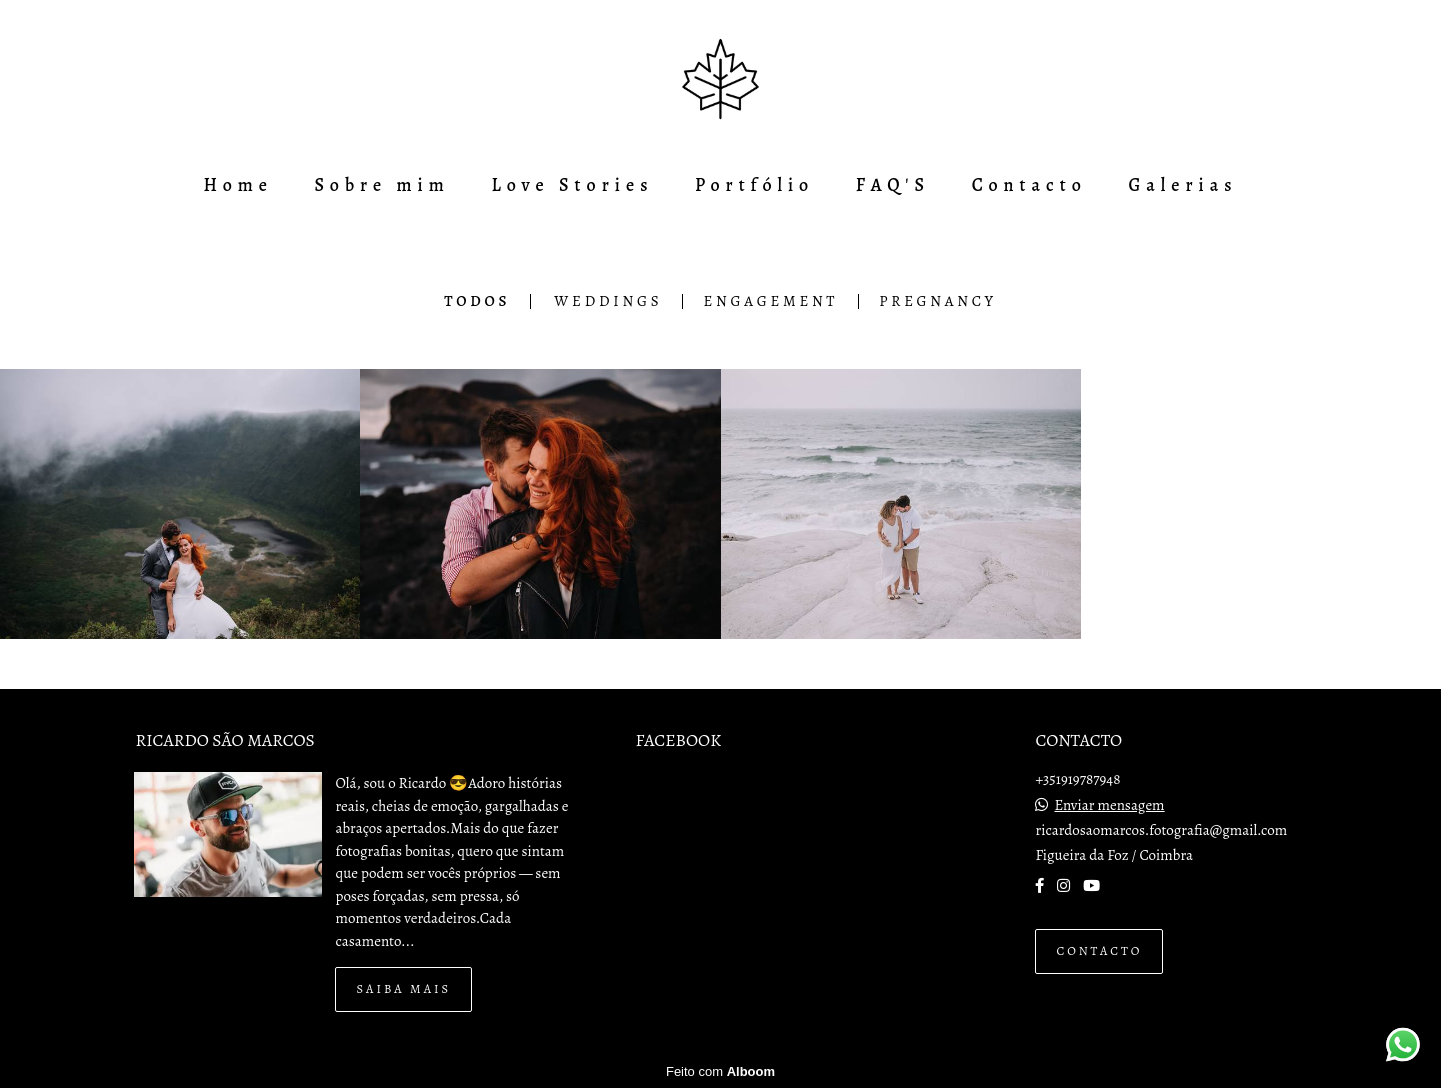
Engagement (770, 301)
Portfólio (754, 185)
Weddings (608, 301)
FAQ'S (893, 185)
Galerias (1182, 185)
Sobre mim (382, 185)
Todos (477, 301)
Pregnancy (937, 301)
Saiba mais (403, 988)
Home (237, 185)
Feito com (720, 1071)
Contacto (1029, 185)
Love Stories (572, 185)
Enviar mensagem (1109, 805)
